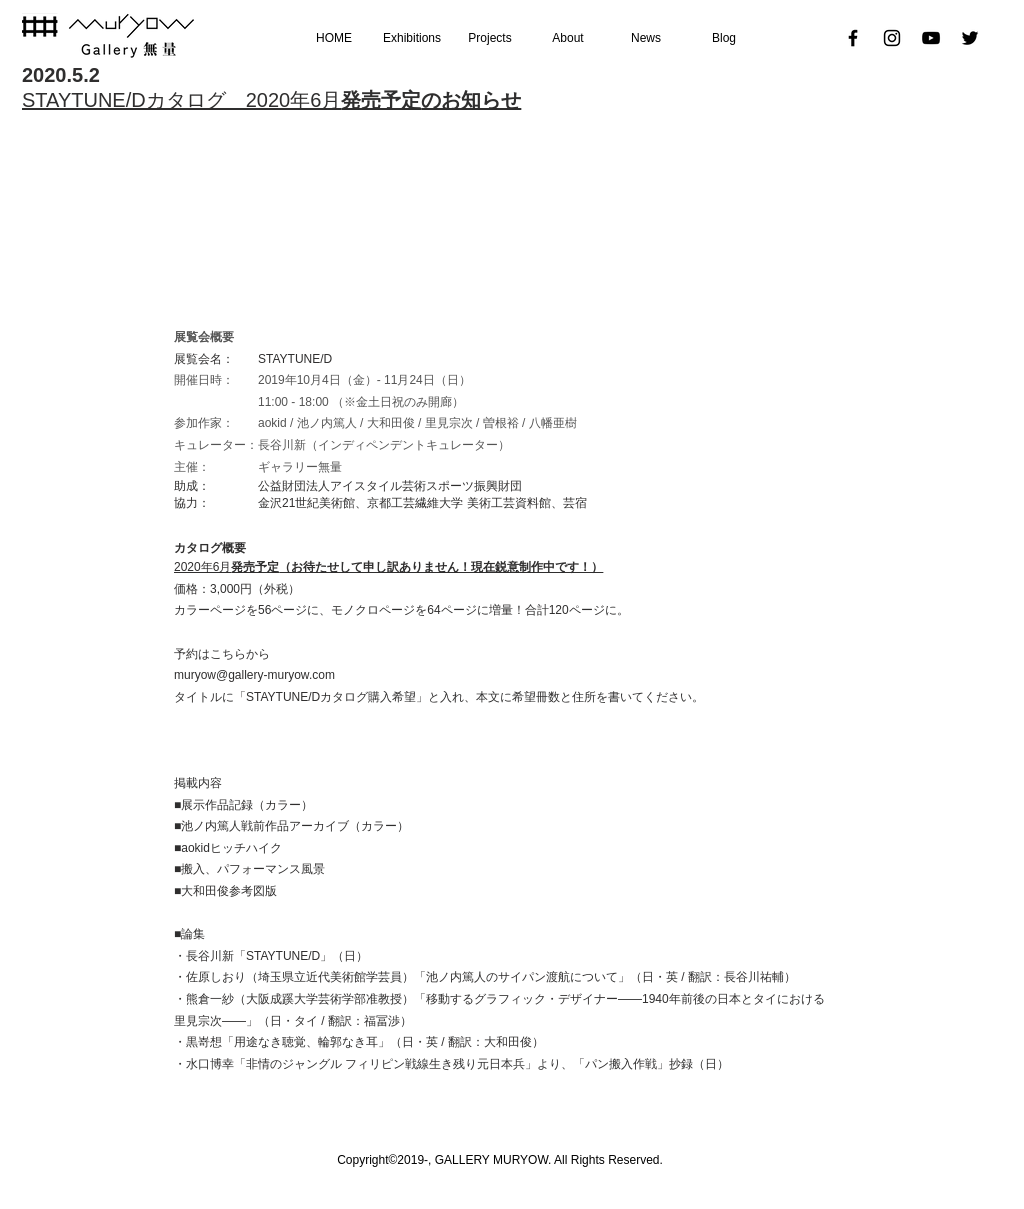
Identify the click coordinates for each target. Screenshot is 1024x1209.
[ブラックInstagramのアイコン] (892, 38)
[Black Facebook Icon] (853, 38)
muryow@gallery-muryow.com (254, 675)
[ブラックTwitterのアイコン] (970, 38)
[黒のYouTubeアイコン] (931, 38)
